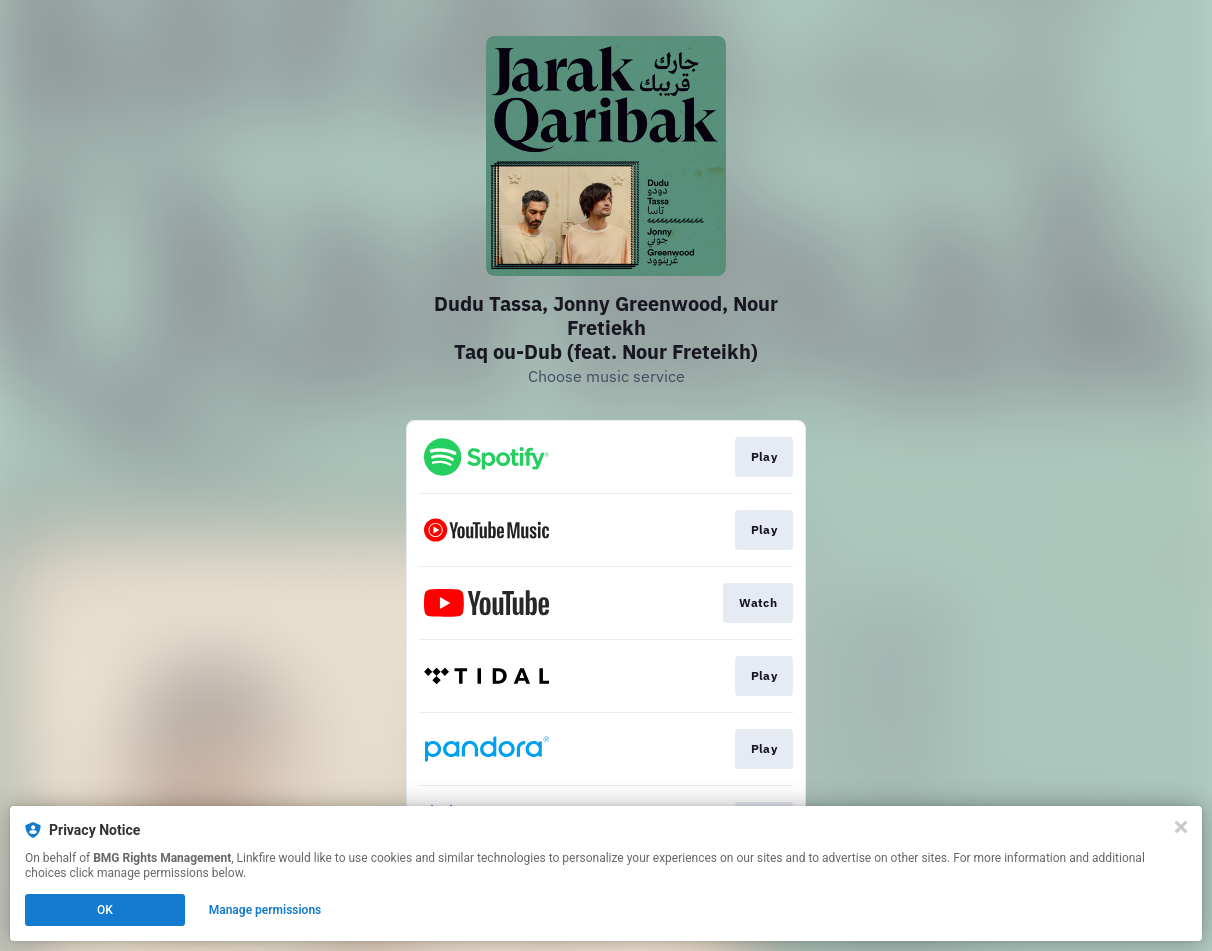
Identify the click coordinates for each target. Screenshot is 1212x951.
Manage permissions (265, 910)
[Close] (1181, 827)
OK (105, 910)
